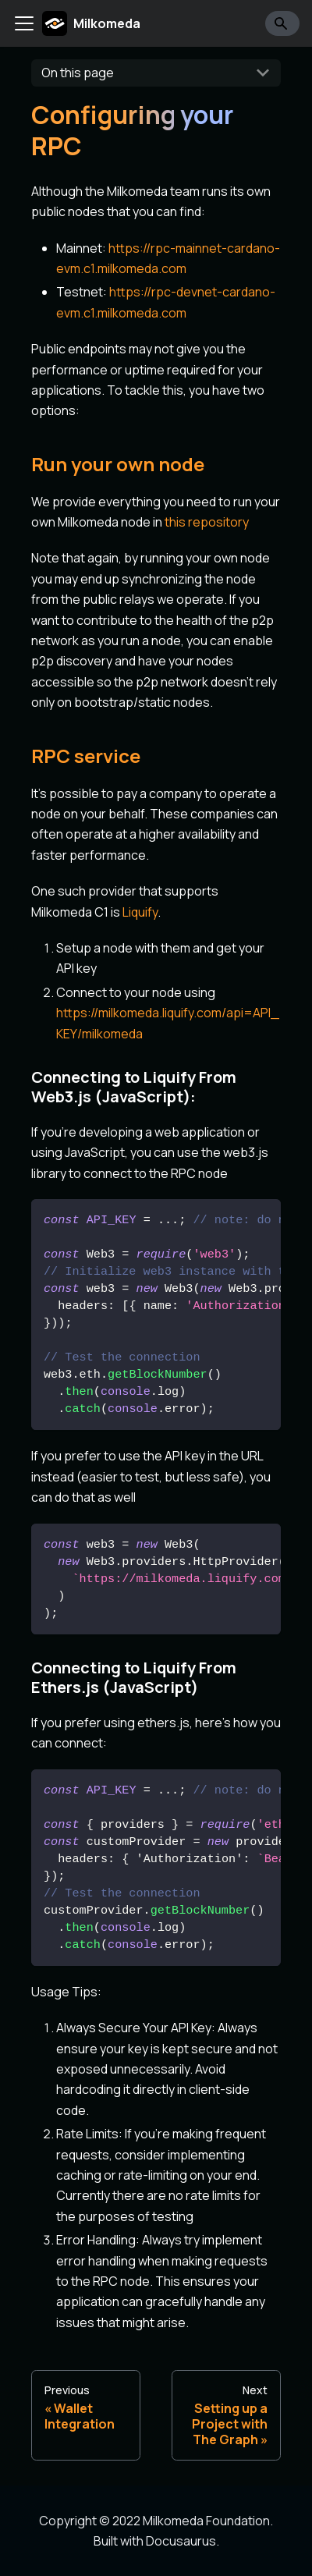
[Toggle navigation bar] (24, 23)
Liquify (140, 912)
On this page (77, 72)
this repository (207, 521)
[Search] (282, 23)
